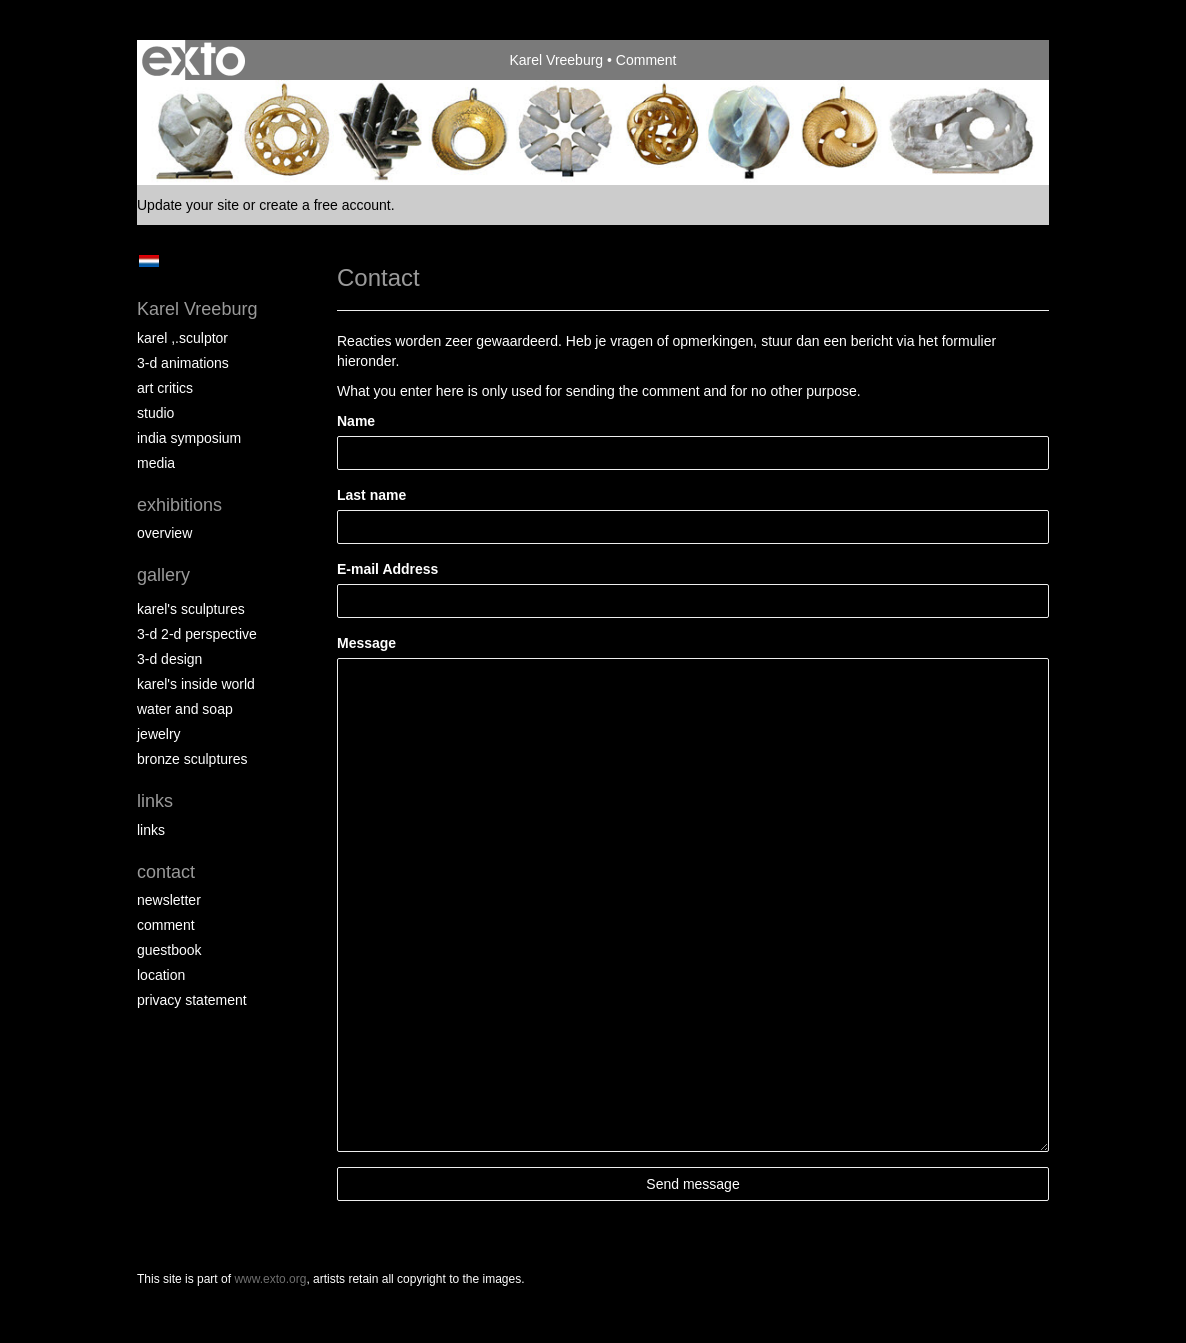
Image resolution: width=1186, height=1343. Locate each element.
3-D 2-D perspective (197, 634)
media (156, 463)
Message (366, 643)
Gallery (163, 575)
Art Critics (165, 388)
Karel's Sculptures (191, 609)
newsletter (169, 900)
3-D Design (169, 659)
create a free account (325, 205)
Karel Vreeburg (556, 60)
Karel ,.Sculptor (182, 338)
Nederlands (148, 261)
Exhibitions (179, 505)
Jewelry (159, 734)
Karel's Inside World (196, 684)
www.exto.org (270, 1279)
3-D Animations (183, 363)
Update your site (188, 205)
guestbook (169, 950)
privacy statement (192, 1000)
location (161, 975)
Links (155, 801)
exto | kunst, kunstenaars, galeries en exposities (193, 60)
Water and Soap (185, 709)
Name (356, 421)
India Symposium (189, 438)
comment (166, 925)
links (151, 830)
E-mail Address (387, 569)
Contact (166, 872)
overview (164, 533)
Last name (371, 495)
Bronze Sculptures (192, 759)
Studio (155, 413)
